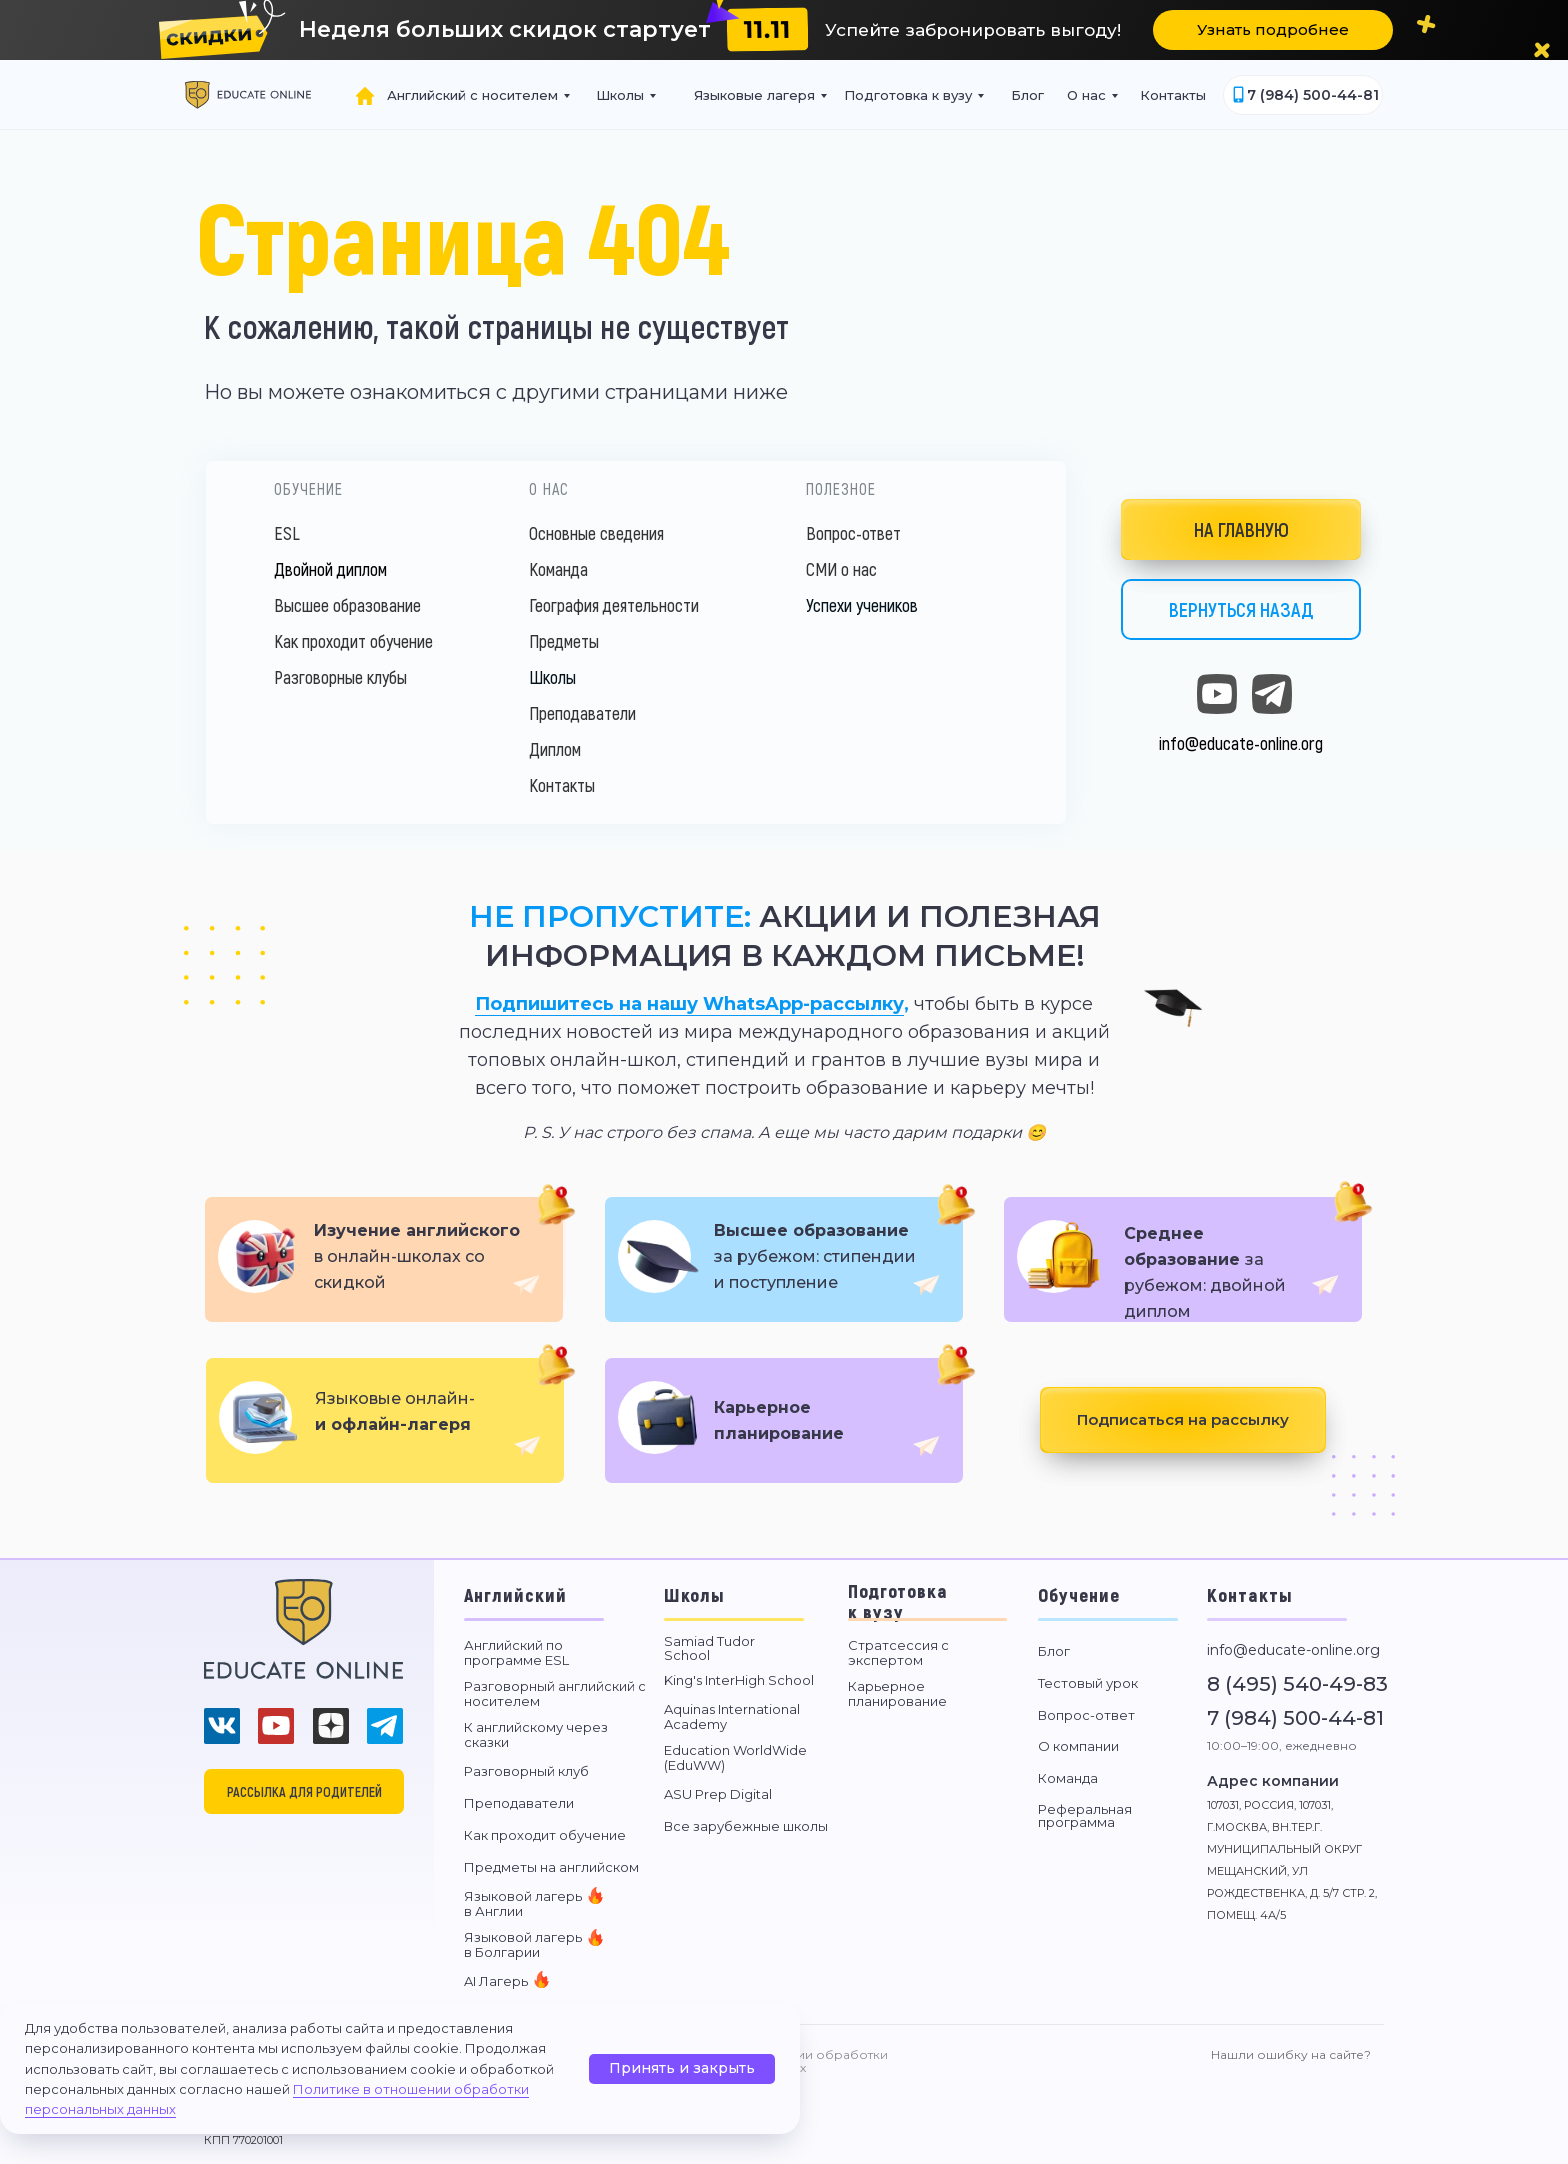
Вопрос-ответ (853, 533)
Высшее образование (347, 605)
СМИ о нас (841, 569)
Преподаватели (582, 713)
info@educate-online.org (1241, 743)
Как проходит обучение (353, 641)
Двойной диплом (330, 569)
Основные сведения (596, 533)
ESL (287, 533)
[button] (768, 29)
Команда (558, 569)
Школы (552, 677)
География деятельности (614, 605)
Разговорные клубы (340, 677)
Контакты (562, 785)
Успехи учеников (862, 605)
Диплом (555, 749)
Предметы (564, 641)
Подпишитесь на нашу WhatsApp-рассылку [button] (689, 1004)
